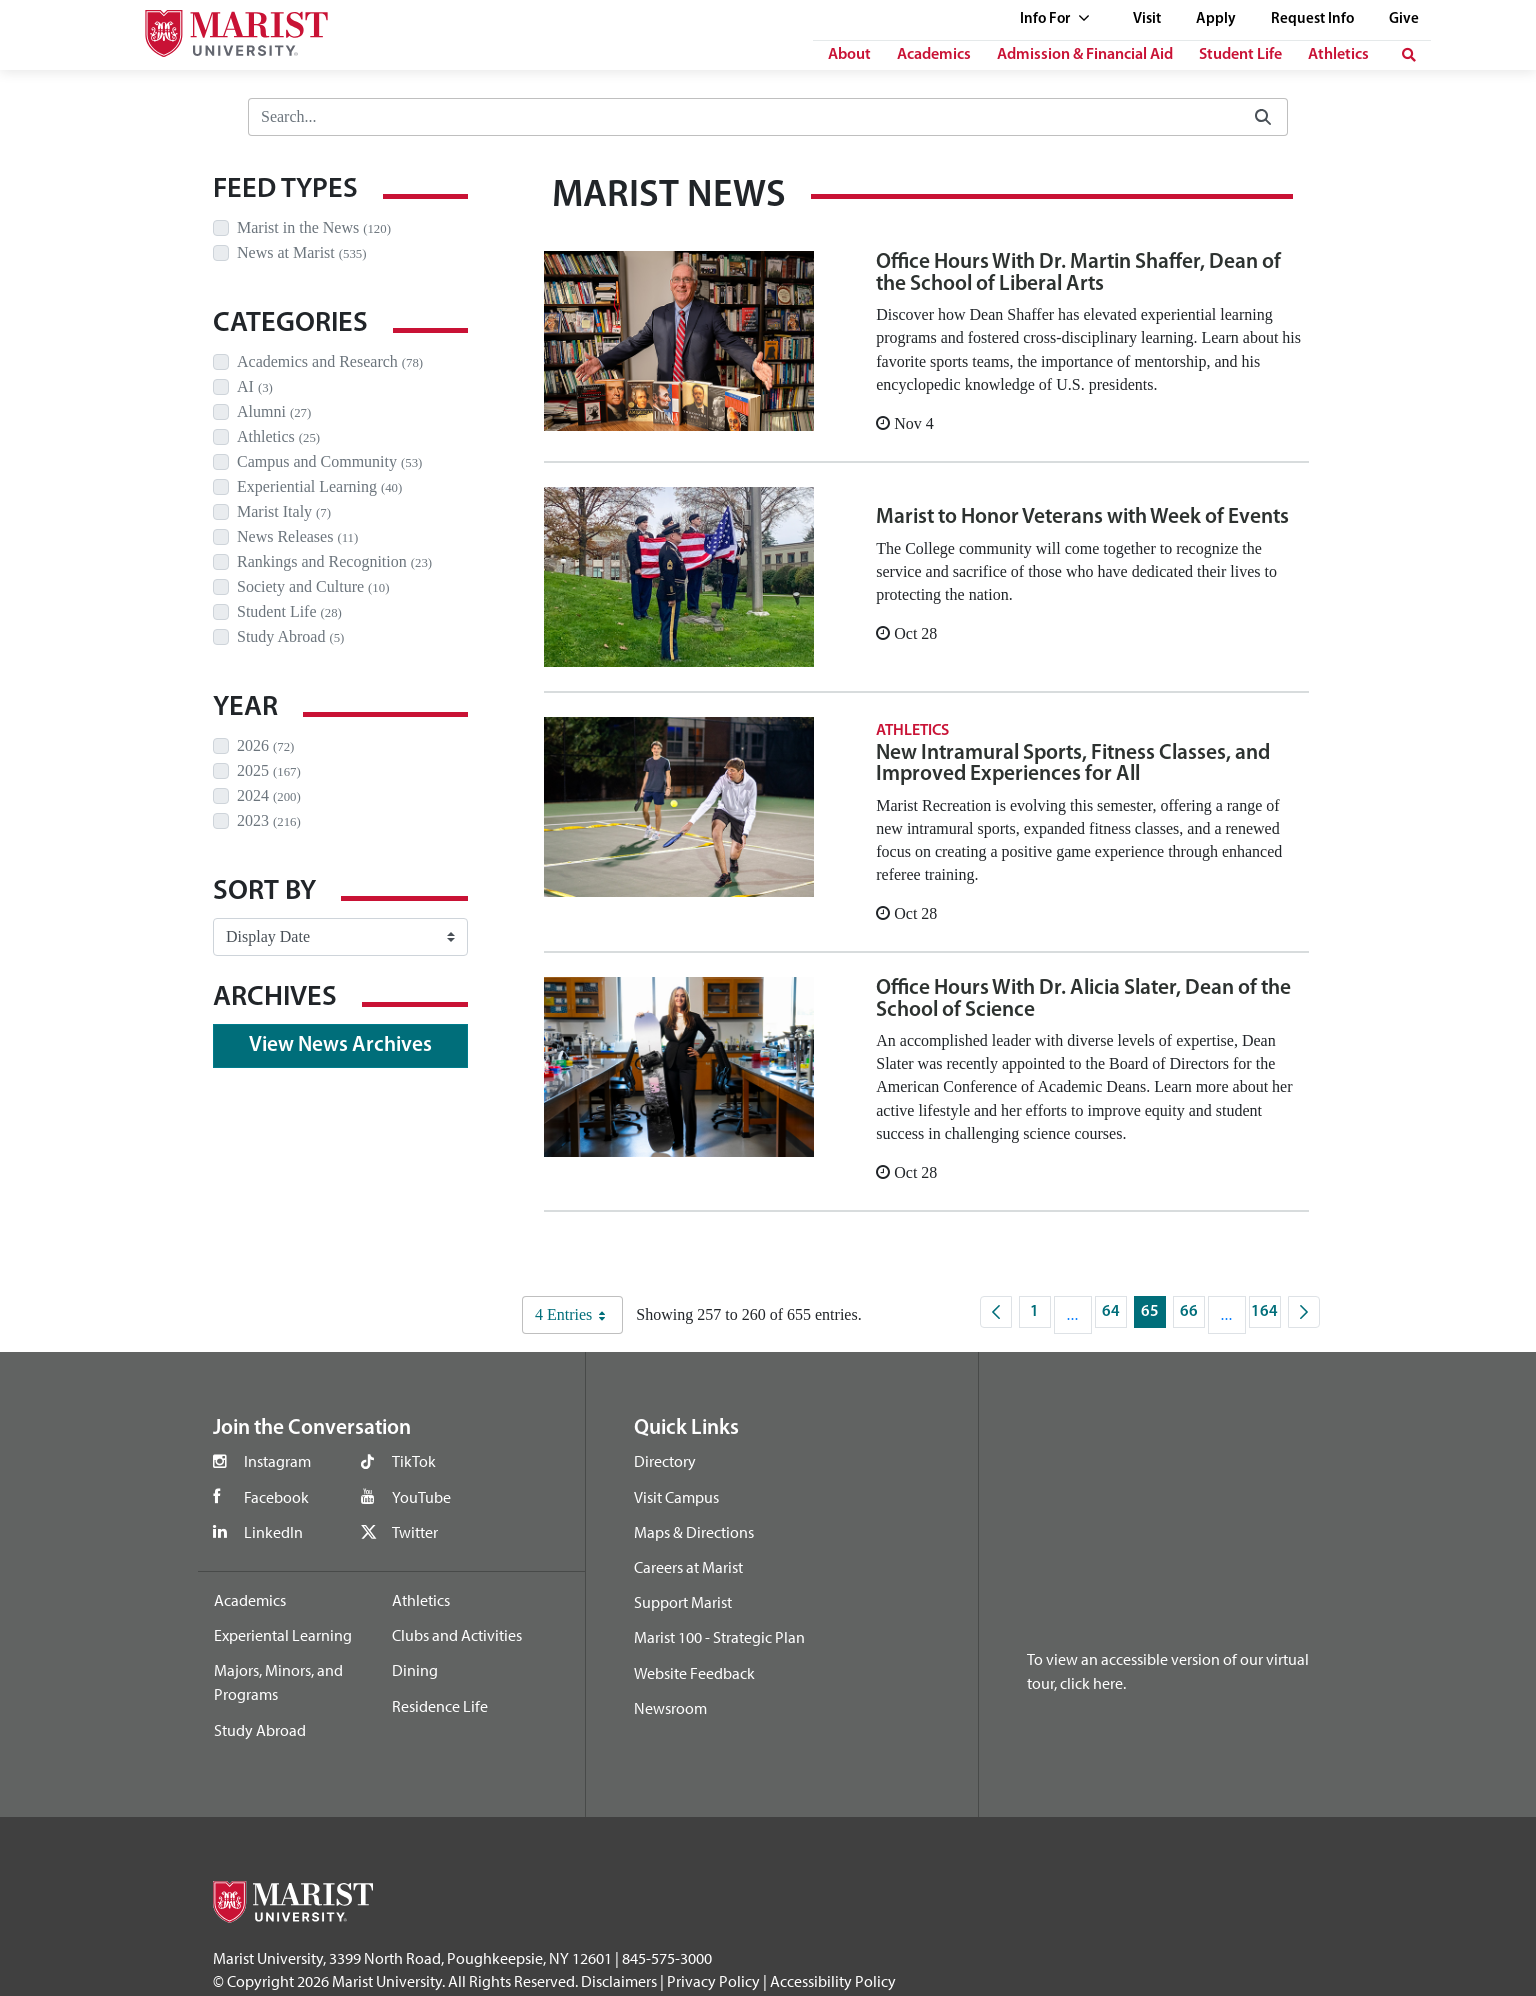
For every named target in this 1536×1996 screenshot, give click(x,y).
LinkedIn (273, 1532)
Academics (934, 55)
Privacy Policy (713, 1981)
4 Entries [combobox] (578, 1315)
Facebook (276, 1497)
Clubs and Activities (457, 1635)
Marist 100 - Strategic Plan (719, 1637)
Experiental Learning (283, 1635)
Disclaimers (619, 1981)
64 (1114, 1316)
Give (1404, 19)
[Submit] (1263, 117)
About (849, 55)
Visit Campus (676, 1497)
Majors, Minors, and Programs (278, 1682)
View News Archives (340, 1045)
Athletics (1338, 55)
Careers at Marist (688, 1567)
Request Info (1312, 19)
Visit (1147, 19)
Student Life (1240, 55)
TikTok (414, 1461)
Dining (415, 1670)
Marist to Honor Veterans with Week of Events (1082, 517)
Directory (665, 1461)
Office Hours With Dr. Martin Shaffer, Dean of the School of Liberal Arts (1078, 273)
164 (1266, 1316)
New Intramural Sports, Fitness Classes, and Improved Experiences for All (1073, 764)
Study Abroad (260, 1730)
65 (1153, 1316)
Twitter (415, 1532)
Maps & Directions (694, 1532)
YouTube (421, 1497)
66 (1192, 1316)
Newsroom (670, 1708)
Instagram (277, 1461)
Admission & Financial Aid (1085, 55)
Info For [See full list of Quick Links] (1055, 19)
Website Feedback (694, 1673)
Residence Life (440, 1706)
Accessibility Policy (833, 1981)
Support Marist (683, 1602)
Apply (1216, 19)
